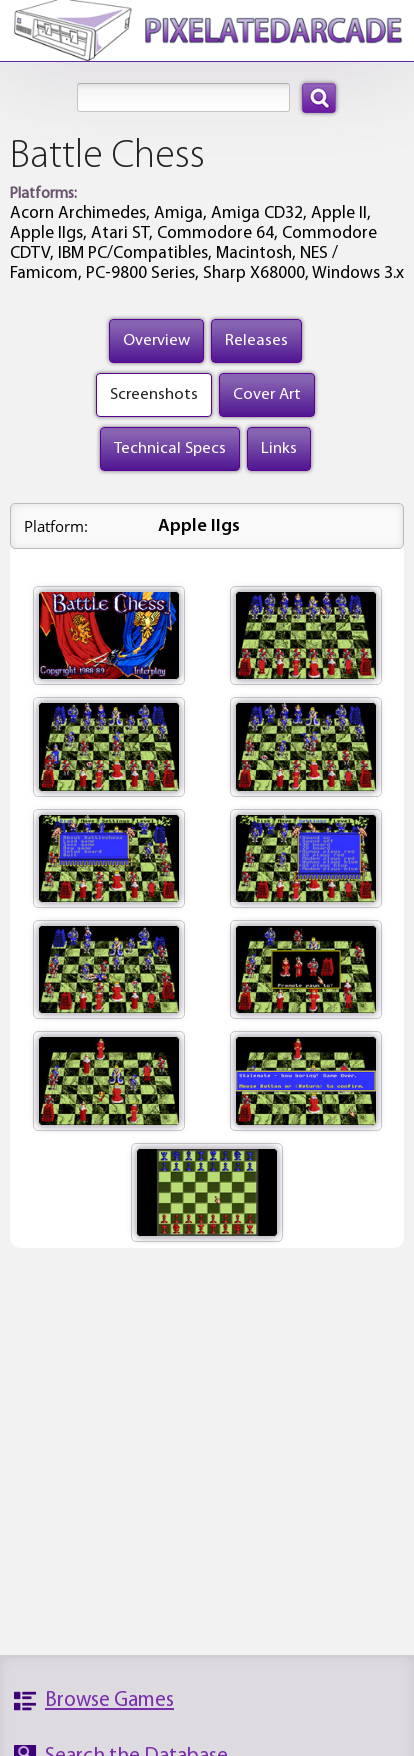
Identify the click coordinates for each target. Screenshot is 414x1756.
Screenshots (154, 394)
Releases (256, 340)
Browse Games (109, 1700)
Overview (156, 340)
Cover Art (267, 394)
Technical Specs (170, 448)
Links (279, 448)
